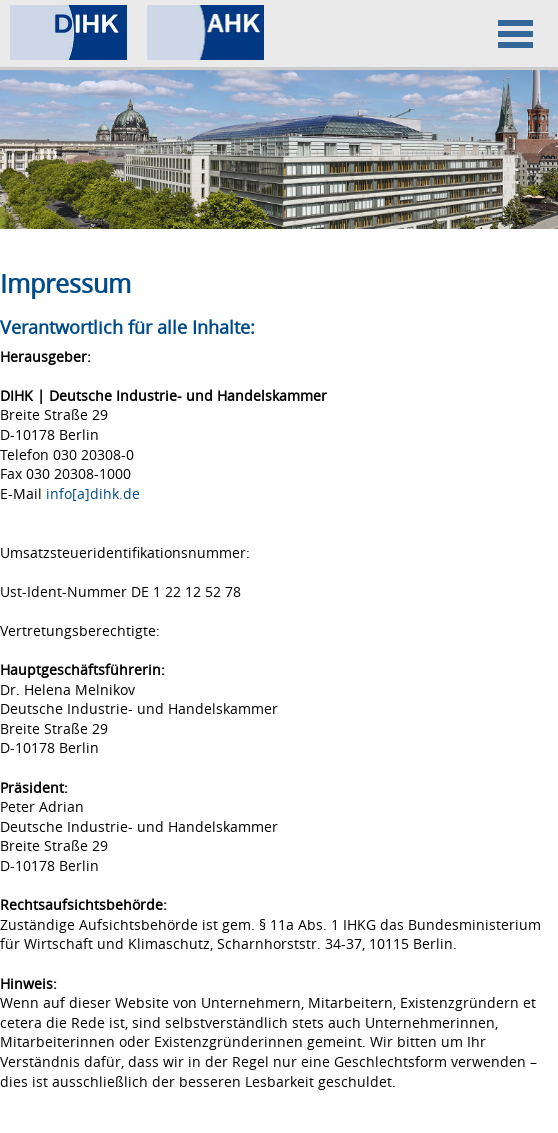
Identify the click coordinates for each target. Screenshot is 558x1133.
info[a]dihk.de (93, 493)
